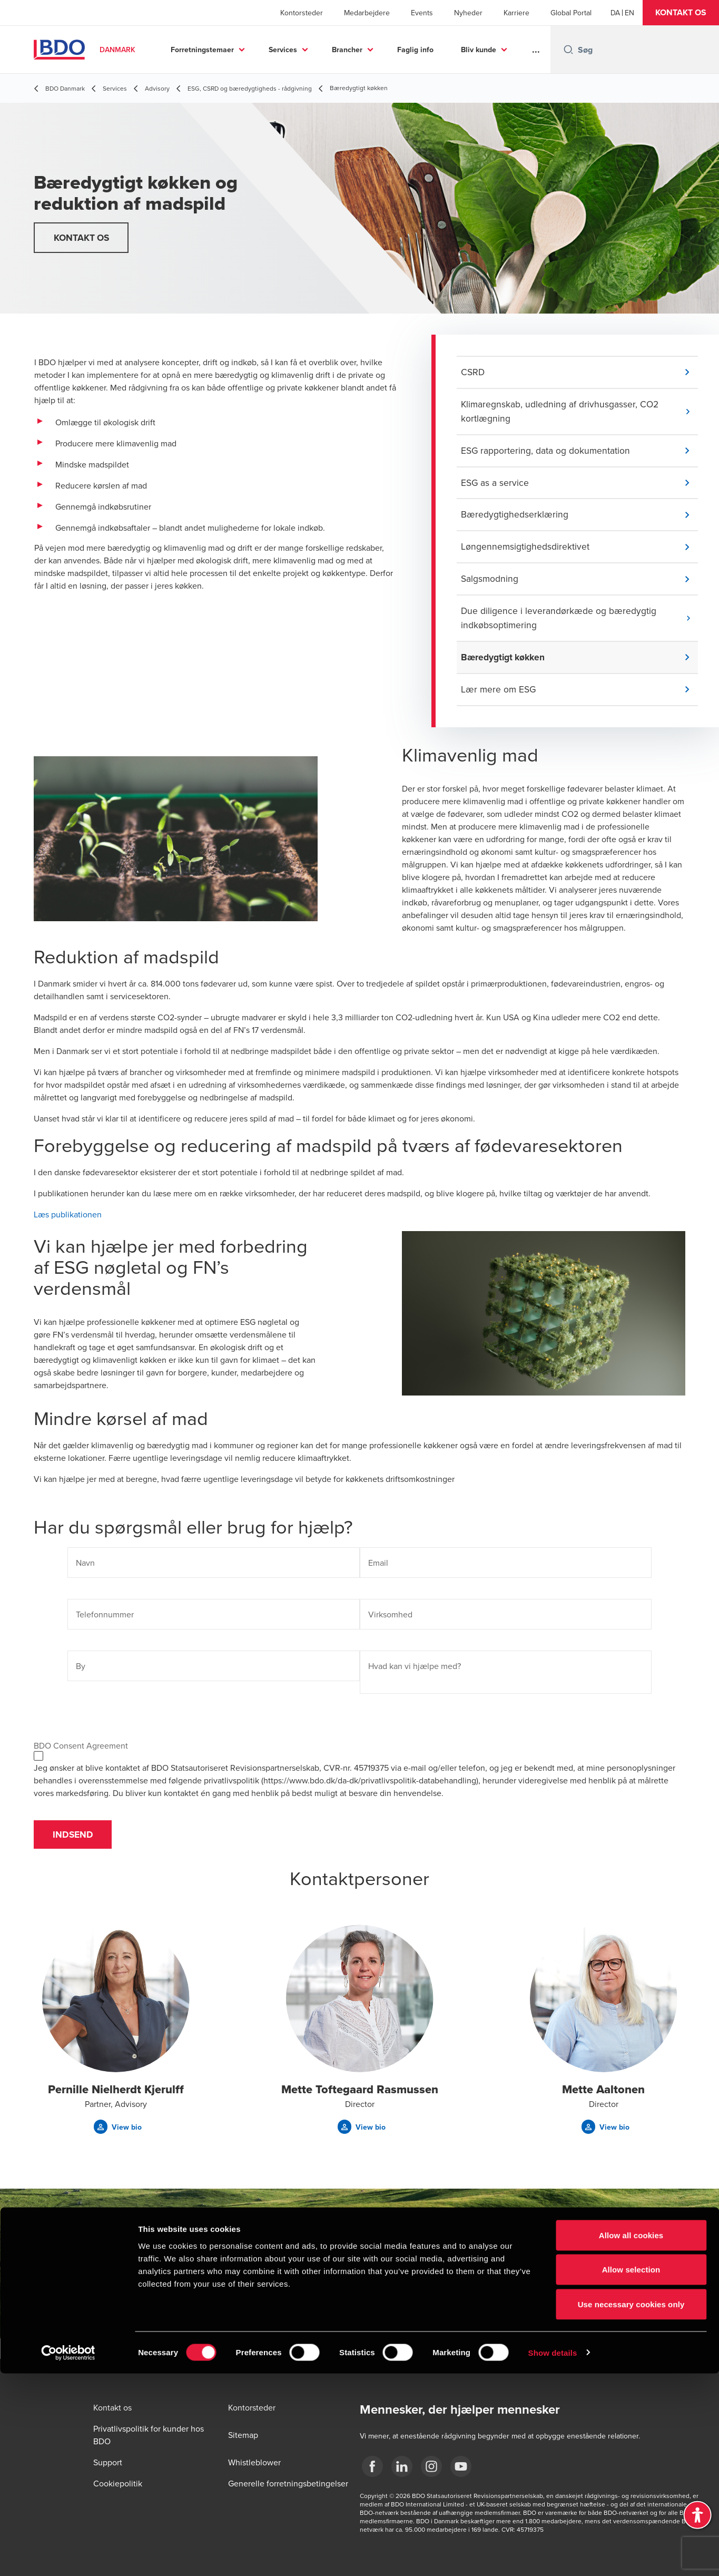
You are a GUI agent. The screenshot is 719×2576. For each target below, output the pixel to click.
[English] (629, 12)
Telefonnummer (105, 1621)
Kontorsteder (301, 12)
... (536, 49)
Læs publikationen (68, 1221)
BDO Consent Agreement (81, 1752)
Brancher (347, 49)
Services (283, 49)
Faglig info (415, 49)
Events (422, 12)
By (80, 1673)
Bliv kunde (478, 49)
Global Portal (571, 12)
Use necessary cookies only (631, 2506)
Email (378, 1569)
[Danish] (615, 12)
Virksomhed (390, 1621)
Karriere (516, 12)
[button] (681, 12)
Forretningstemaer (202, 49)
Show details (552, 2555)
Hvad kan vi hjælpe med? (414, 1673)
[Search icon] (568, 49)
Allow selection (631, 2472)
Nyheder (468, 12)
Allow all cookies (631, 2437)
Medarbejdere (367, 12)
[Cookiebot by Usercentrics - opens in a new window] (68, 2555)
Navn (85, 1569)
